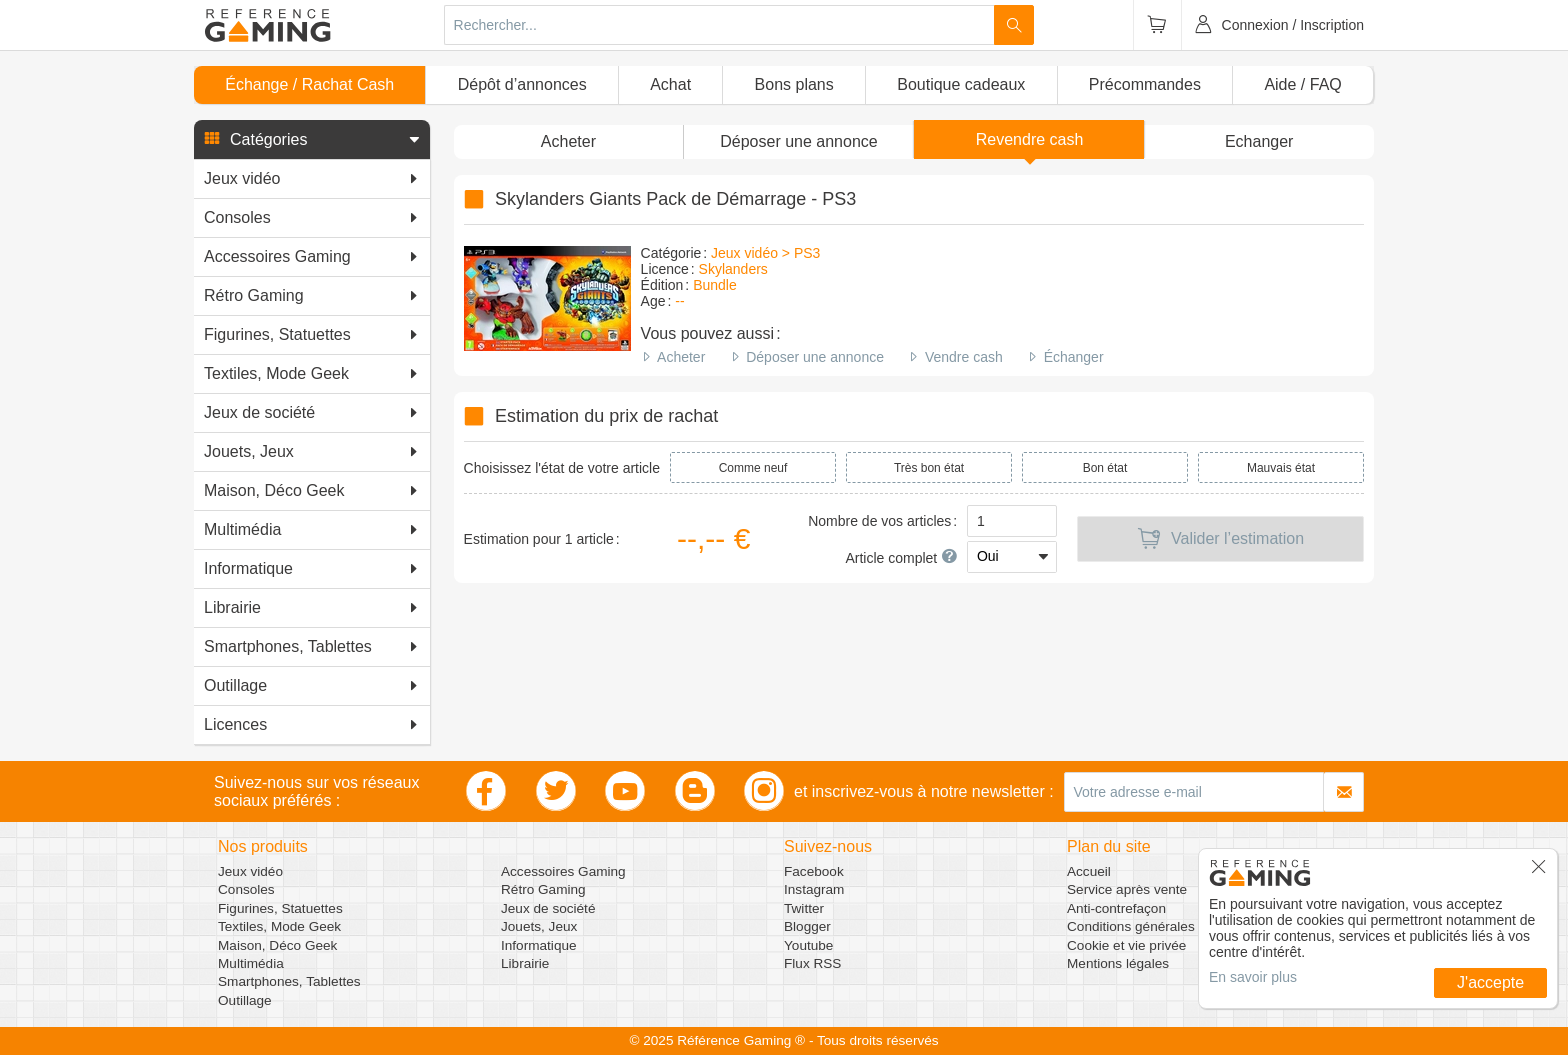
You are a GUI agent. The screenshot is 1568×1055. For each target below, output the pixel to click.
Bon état (1105, 468)
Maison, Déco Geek (277, 945)
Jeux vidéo (250, 871)
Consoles (246, 889)
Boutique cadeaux (961, 84)
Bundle (715, 285)
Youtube (808, 945)
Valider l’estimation (1220, 539)
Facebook (814, 871)
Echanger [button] (1259, 141)
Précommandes (1145, 84)
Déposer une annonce (815, 357)
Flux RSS (812, 963)
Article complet (901, 558)
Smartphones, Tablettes (289, 981)
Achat (670, 84)
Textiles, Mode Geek (279, 926)
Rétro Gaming (543, 889)
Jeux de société (548, 908)
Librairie (525, 963)
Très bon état (929, 468)
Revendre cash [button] (1030, 139)
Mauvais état (1281, 468)
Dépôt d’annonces (522, 84)
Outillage (245, 1000)
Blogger (807, 926)
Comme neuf (753, 468)
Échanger (1074, 357)
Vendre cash (964, 357)
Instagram (814, 889)
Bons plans (794, 84)
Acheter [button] (568, 141)
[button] (312, 140)
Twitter (804, 908)
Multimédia (251, 963)
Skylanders (733, 269)
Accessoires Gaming (563, 871)
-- (679, 301)
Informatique (539, 945)
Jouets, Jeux (539, 926)
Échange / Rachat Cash (309, 84)
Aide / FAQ (1302, 84)
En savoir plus (1253, 977)
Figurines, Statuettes (280, 908)
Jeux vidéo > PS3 (765, 253)
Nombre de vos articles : (882, 521)
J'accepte (1490, 982)
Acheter (681, 357)
